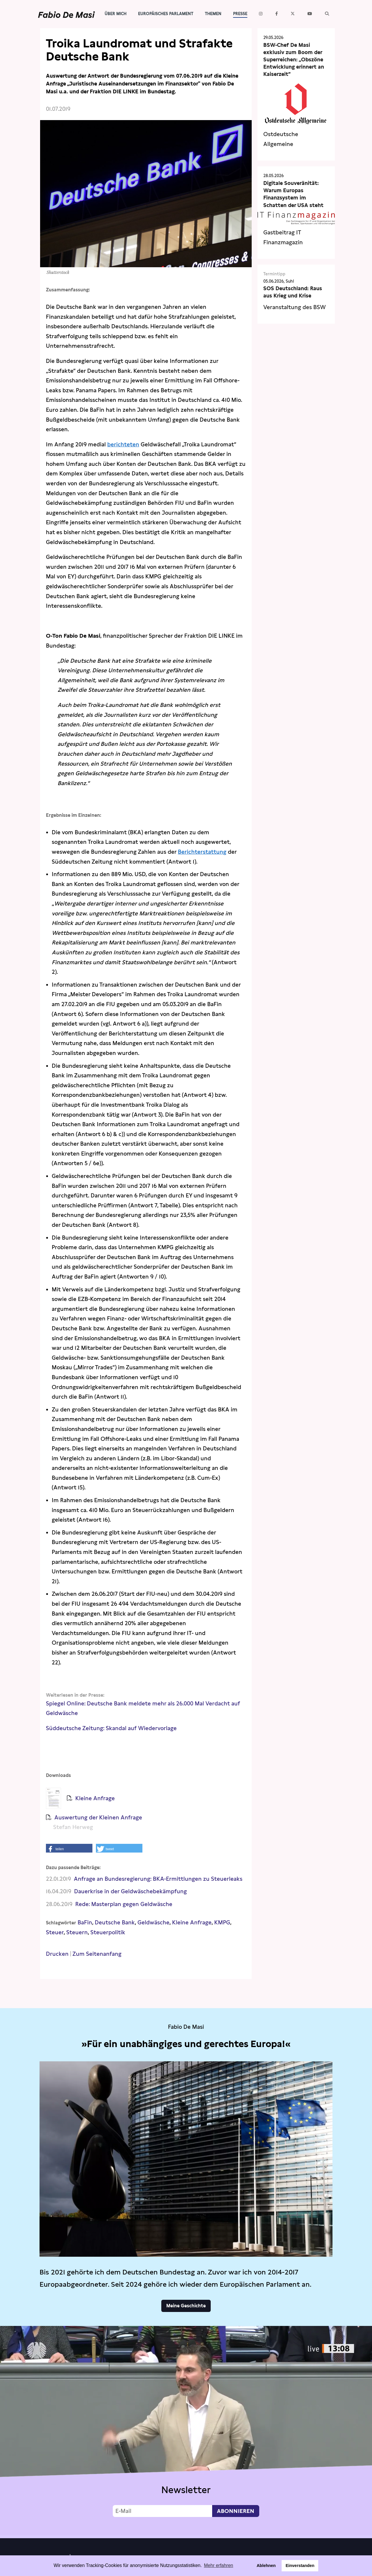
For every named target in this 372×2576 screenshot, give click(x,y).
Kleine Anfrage (192, 1922)
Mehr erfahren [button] (218, 2565)
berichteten (123, 444)
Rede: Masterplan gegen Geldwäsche (123, 1904)
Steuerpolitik (107, 1932)
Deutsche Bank (115, 1922)
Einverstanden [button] (300, 2565)
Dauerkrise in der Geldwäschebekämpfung (130, 1891)
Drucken (57, 1954)
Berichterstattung (202, 851)
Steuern (77, 1932)
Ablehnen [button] (266, 2565)
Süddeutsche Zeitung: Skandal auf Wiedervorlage (112, 1728)
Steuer (55, 1932)
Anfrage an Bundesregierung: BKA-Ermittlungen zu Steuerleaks (158, 1879)
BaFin (85, 1922)
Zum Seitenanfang (96, 1954)
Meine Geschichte (186, 2305)
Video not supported (186, 2430)
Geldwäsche (153, 1922)
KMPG (222, 1922)
